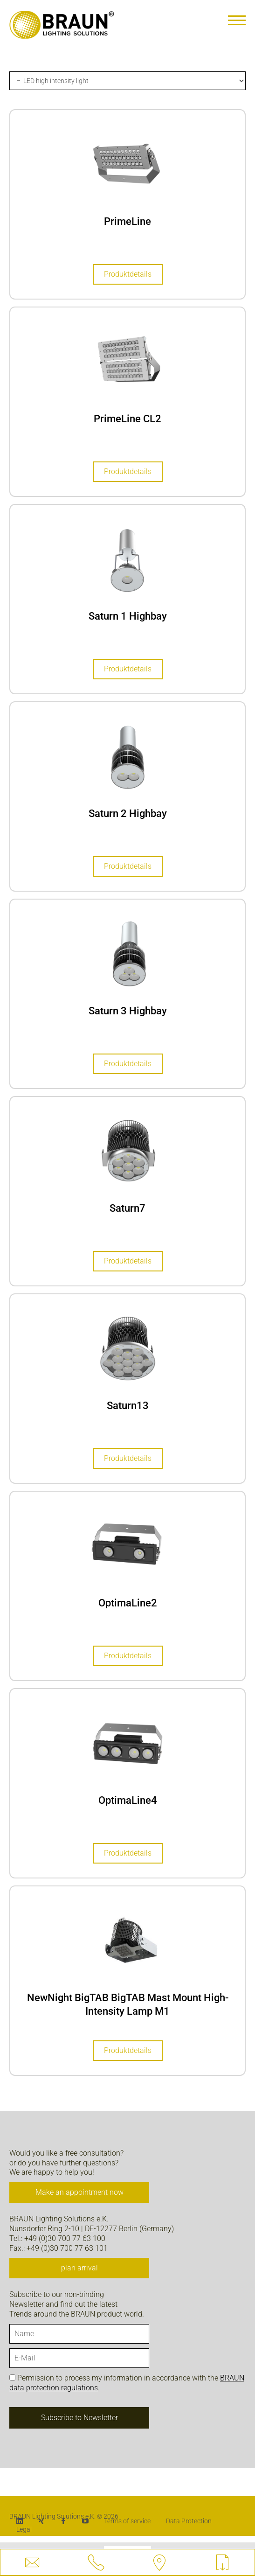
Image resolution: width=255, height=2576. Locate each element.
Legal (24, 2529)
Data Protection (189, 2521)
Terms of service (127, 2521)
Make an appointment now (79, 2192)
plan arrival (79, 2267)
